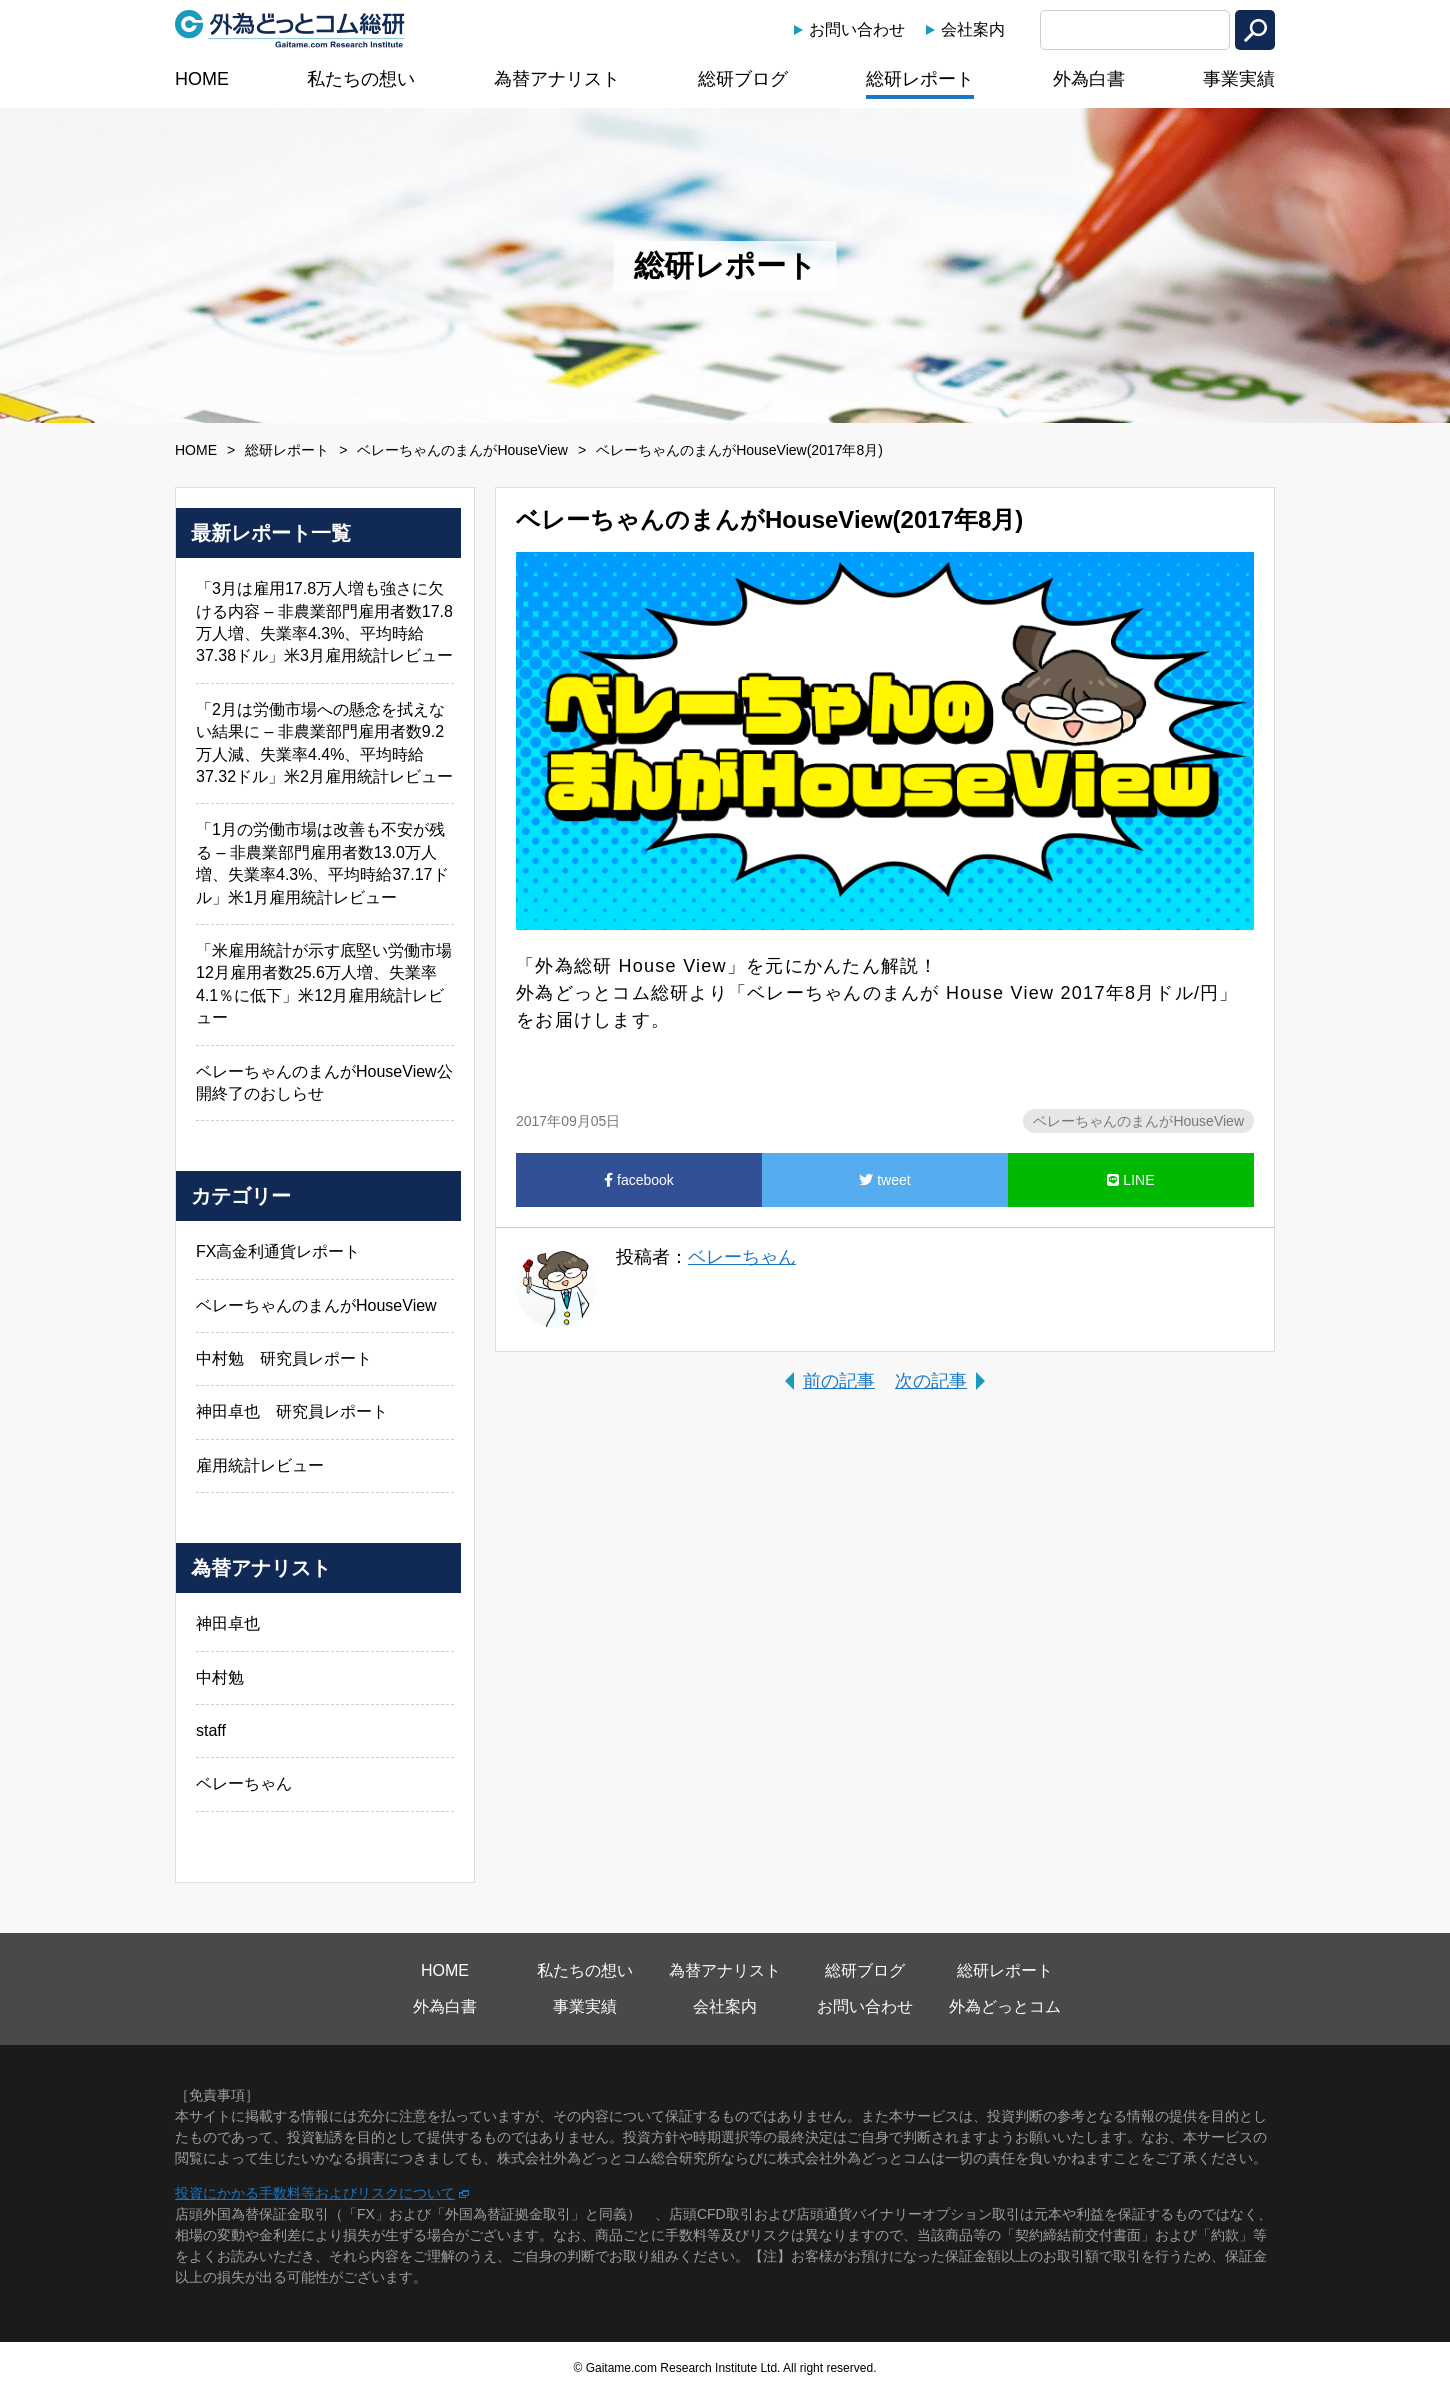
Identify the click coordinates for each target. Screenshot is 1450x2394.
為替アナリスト (557, 79)
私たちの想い (361, 79)
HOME (202, 79)
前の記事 (839, 1381)
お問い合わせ (857, 29)
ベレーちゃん (742, 1257)
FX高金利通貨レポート (278, 1251)
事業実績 (1239, 79)
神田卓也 (228, 1623)
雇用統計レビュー (260, 1465)
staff (211, 1730)
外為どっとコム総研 (290, 29)
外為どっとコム (1005, 2006)
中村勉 (220, 1677)
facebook (639, 1180)
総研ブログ (743, 79)
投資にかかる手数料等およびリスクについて (315, 2193)
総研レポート (920, 79)
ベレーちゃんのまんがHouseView (462, 450)
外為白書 (1089, 79)
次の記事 (931, 1381)
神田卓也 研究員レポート (292, 1411)
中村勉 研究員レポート (284, 1358)
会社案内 (973, 29)
